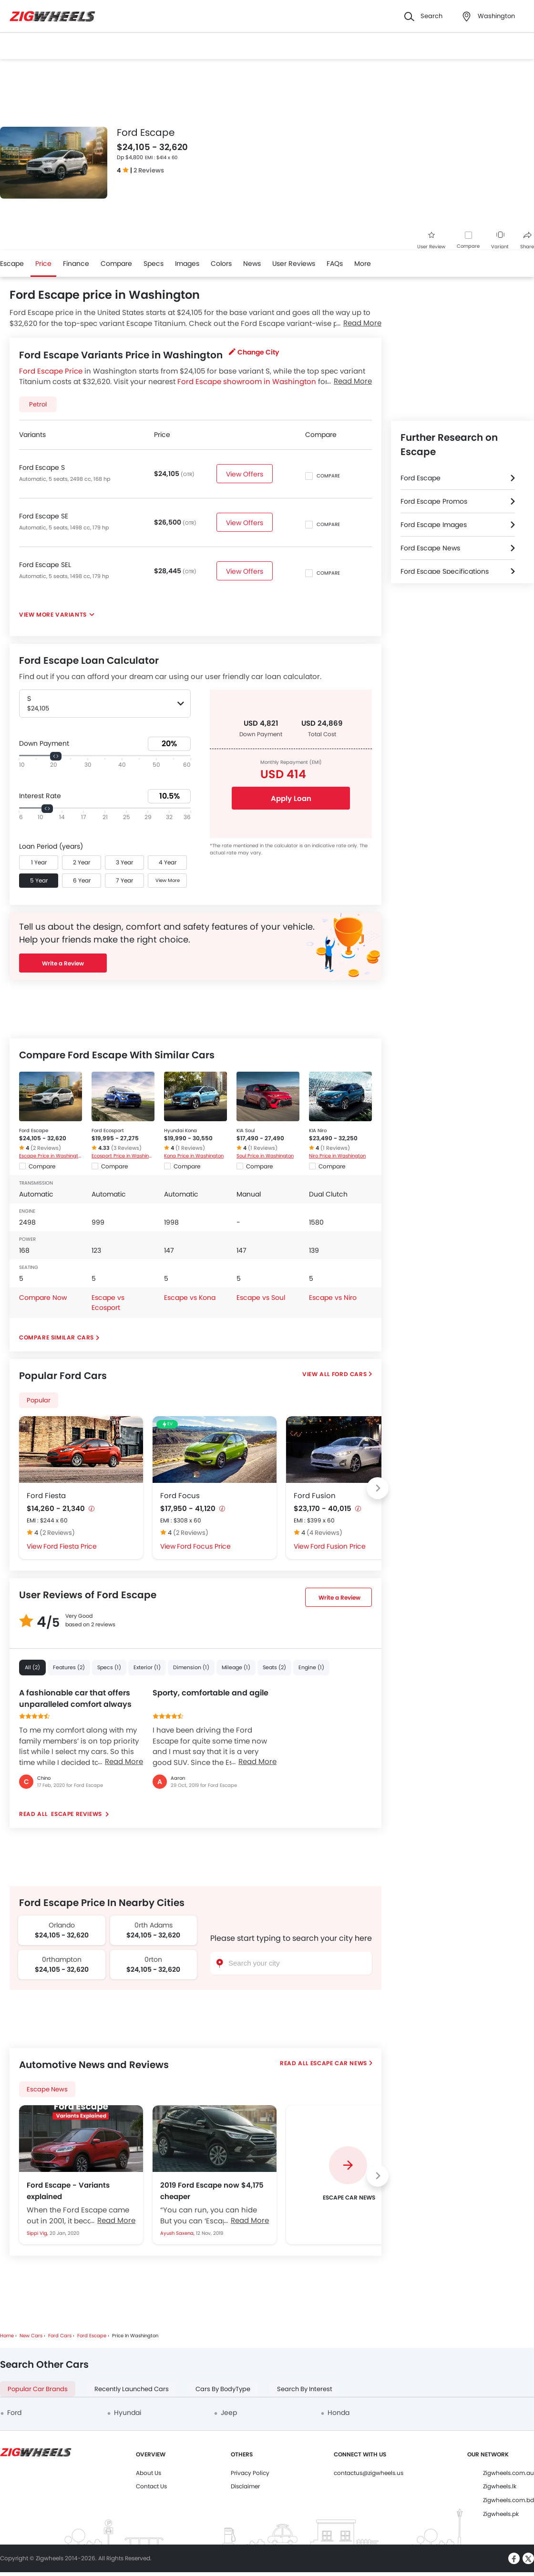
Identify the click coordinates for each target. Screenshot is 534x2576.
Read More (124, 1761)
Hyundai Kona (180, 1130)
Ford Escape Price (50, 371)
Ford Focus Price (204, 1546)
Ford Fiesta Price (70, 1546)
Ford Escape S (42, 467)
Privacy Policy (250, 2473)
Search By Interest (304, 2388)
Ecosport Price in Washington (123, 1155)
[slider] (56, 756)
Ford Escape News (430, 548)
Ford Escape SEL (45, 564)
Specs (154, 263)
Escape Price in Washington (50, 1155)
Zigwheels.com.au (508, 2473)
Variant (500, 241)
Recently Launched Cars (131, 2388)
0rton (153, 1959)
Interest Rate (40, 796)
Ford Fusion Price (338, 1546)
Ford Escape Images (433, 524)
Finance (76, 263)
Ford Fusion (315, 1496)
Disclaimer (245, 2486)
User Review (431, 241)
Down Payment (44, 743)
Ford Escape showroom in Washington (246, 381)
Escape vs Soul (260, 1297)
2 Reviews (149, 170)
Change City (254, 352)
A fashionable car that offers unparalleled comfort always (75, 1698)
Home (7, 2335)
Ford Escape (33, 1130)
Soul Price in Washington (265, 1155)
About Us (148, 2473)
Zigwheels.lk (499, 2486)
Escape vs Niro (333, 1297)
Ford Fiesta (46, 1496)
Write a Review (63, 963)
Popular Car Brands (38, 2388)
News (252, 263)
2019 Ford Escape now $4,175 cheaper (212, 2190)
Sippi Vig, (38, 2233)
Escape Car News (338, 2063)
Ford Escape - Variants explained (68, 2190)
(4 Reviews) (324, 1532)
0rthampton (62, 1959)
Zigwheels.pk (501, 2514)
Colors (221, 263)
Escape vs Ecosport (108, 1302)
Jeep (229, 2412)
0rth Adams (153, 1925)
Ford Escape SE (43, 516)
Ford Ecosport (108, 1130)
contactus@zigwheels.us (368, 2473)
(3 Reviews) (126, 1148)
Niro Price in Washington (337, 1155)
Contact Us (151, 2486)
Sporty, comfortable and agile (210, 1692)
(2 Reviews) (46, 1148)
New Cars (31, 2335)
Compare (468, 246)
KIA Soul (245, 1130)
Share (527, 241)
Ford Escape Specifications (444, 571)
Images (187, 263)
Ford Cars (349, 1374)
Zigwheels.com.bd (508, 2500)
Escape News (47, 2089)
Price (43, 263)
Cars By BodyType (222, 2388)
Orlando (62, 1925)
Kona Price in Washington (194, 1155)
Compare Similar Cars (56, 1337)
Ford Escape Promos (433, 501)
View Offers (245, 474)
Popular (39, 1400)
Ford (14, 2412)
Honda (338, 2412)
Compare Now (43, 1297)
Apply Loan (291, 798)
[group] (348, 2174)
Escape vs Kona (190, 1297)
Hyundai (127, 2412)
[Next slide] (378, 1488)
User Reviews (293, 263)
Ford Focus (180, 1496)
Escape (12, 263)
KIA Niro (318, 1130)
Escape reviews (77, 1814)
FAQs (335, 263)
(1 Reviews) (190, 1148)
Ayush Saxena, (178, 2233)
